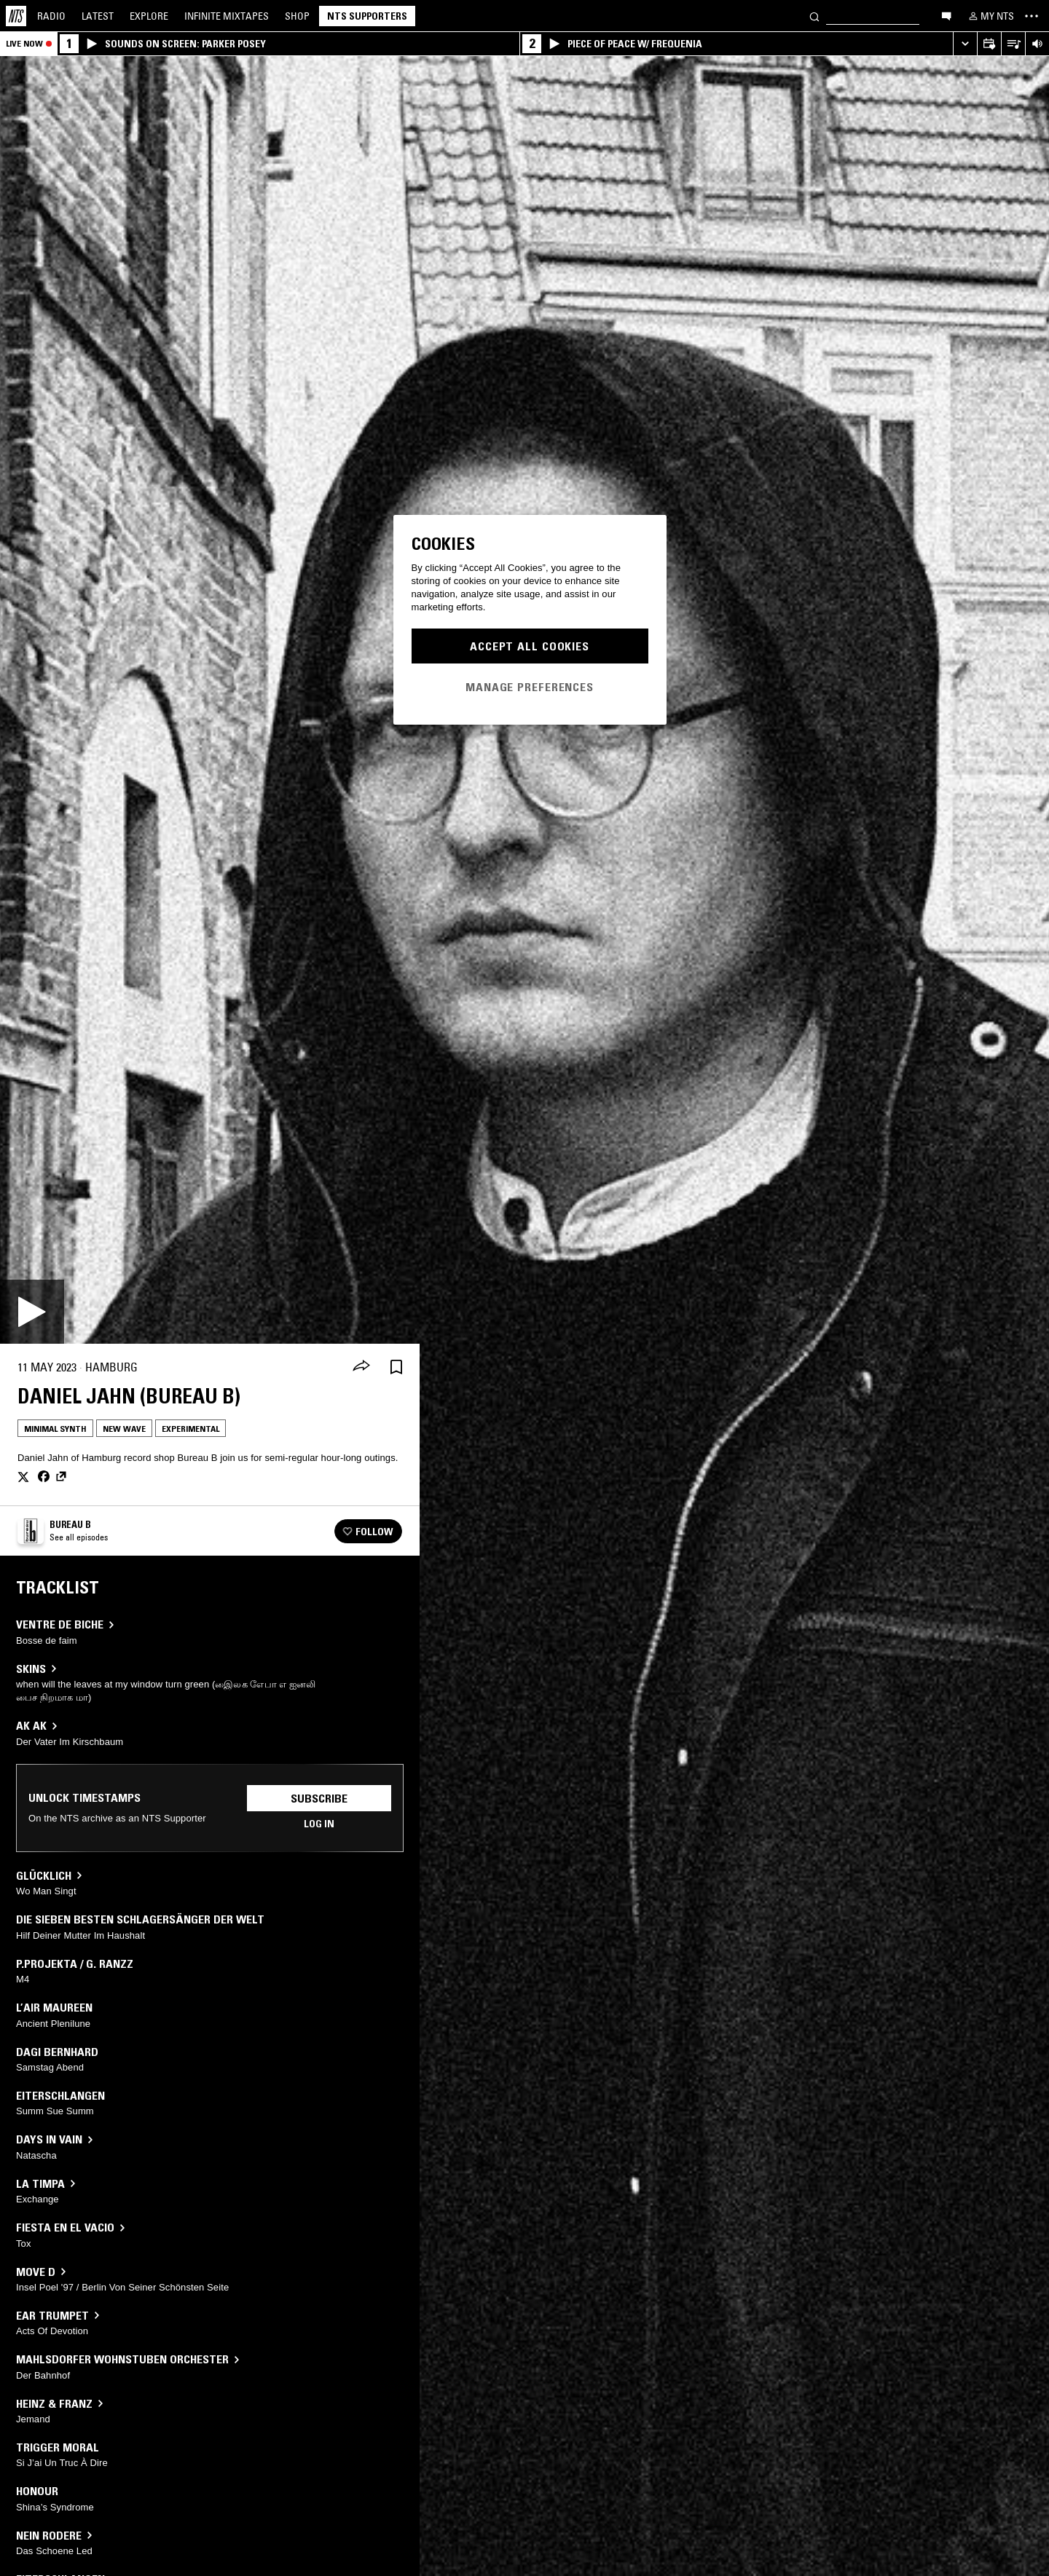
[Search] (814, 16)
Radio (51, 16)
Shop (297, 16)
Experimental (190, 1428)
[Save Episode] (396, 1367)
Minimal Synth (55, 1428)
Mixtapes (226, 16)
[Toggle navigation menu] (1031, 16)
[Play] (32, 1312)
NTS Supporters (367, 16)
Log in (319, 1823)
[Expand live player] (965, 44)
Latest (98, 16)
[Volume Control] (1037, 44)
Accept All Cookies (529, 646)
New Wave (124, 1428)
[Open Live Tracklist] (1013, 44)
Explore (149, 16)
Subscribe (319, 1798)
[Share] (361, 1367)
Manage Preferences (529, 687)
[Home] (16, 16)
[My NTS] (990, 16)
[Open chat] (946, 15)
